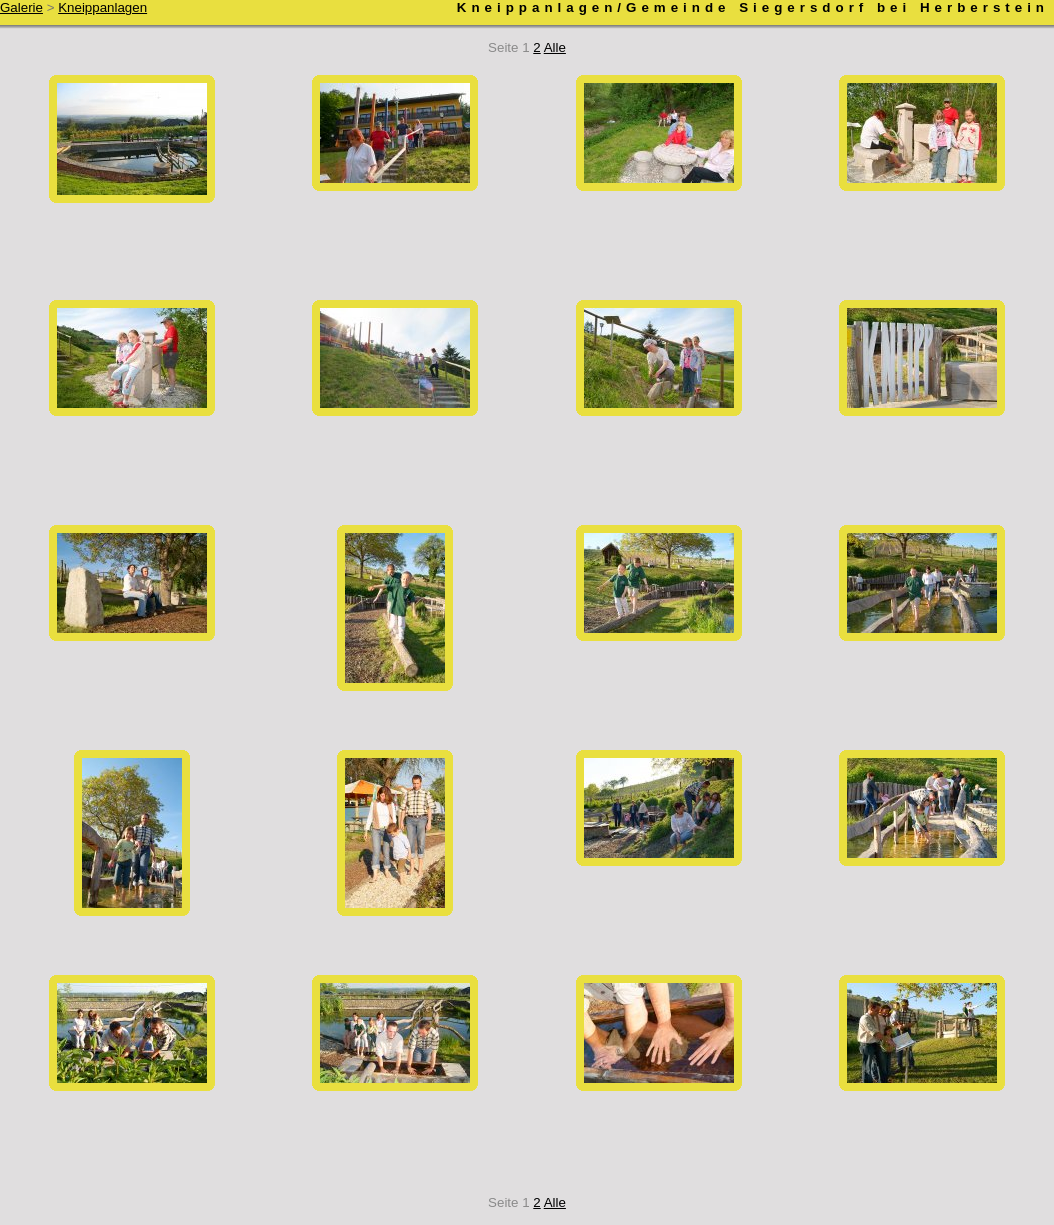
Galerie (21, 7)
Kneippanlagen (102, 7)
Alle (555, 47)
